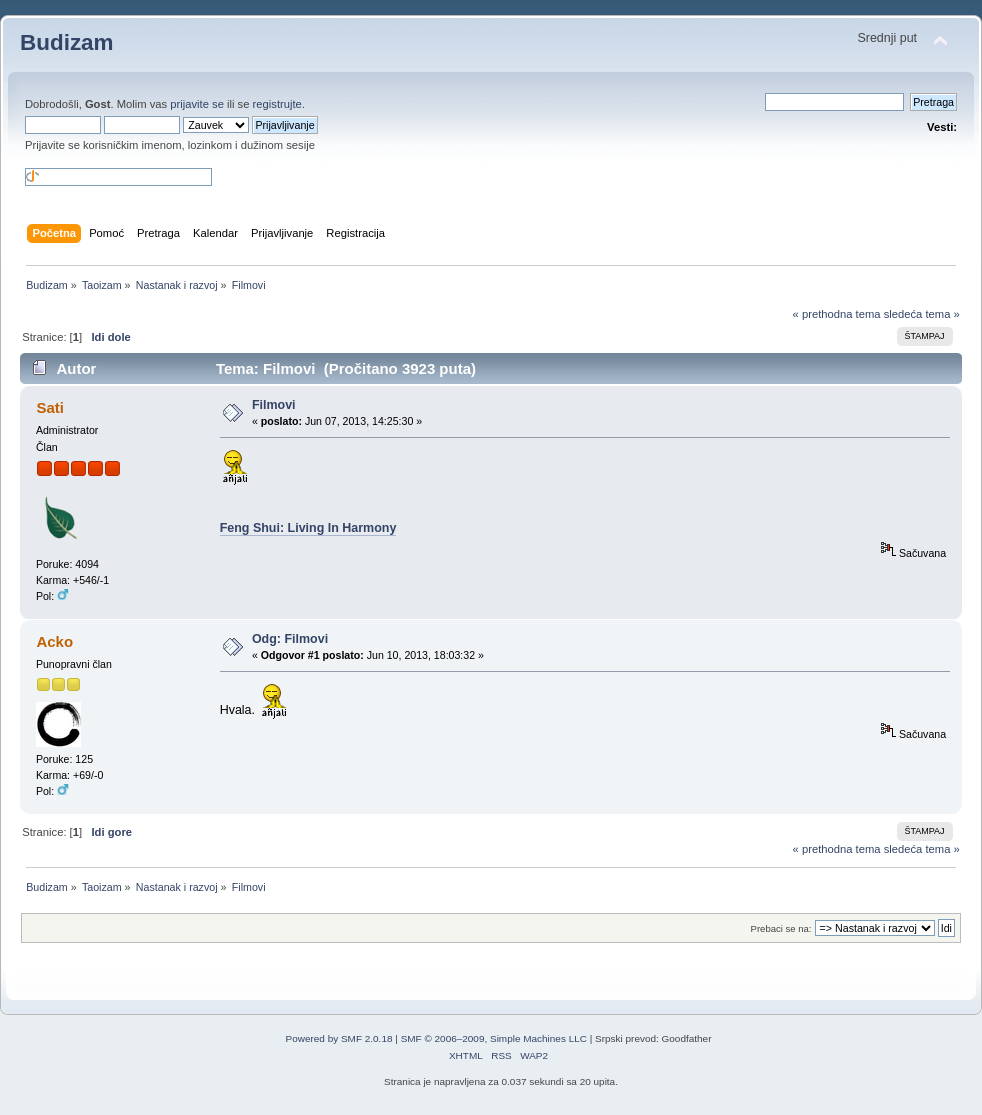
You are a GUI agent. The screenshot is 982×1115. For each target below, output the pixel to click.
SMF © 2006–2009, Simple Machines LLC (494, 1038)
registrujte (277, 104)
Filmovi (274, 405)
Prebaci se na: (781, 928)
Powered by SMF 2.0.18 (339, 1038)
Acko (54, 641)
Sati (49, 407)
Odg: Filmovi (290, 639)
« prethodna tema (837, 314)
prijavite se (197, 104)
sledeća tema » (922, 314)
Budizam (67, 42)
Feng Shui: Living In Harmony (308, 528)
